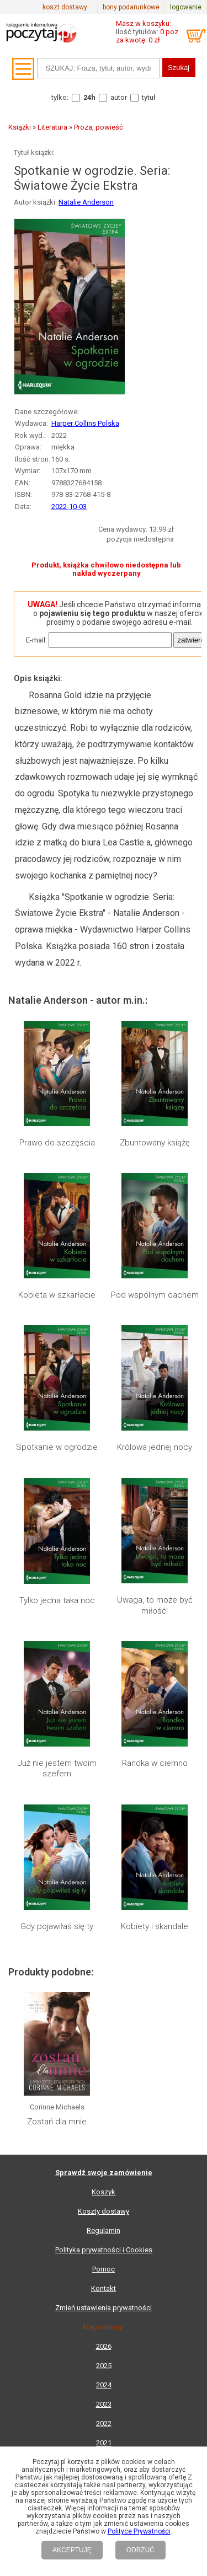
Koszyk (103, 2192)
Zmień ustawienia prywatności (103, 2308)
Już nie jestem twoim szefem (57, 1768)
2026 (104, 2346)
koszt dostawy (65, 7)
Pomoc (103, 2269)
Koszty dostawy (103, 2211)
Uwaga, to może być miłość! (155, 1605)
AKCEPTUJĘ (72, 2550)
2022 (104, 2423)
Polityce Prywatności (139, 2531)
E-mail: (36, 640)
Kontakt (103, 2288)
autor (118, 97)
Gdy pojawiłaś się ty (56, 1926)
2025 (104, 2365)
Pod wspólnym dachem (155, 1295)
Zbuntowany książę (155, 1143)
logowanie (185, 7)
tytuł (149, 97)
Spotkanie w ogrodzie (57, 1447)
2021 (104, 2443)
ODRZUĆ (140, 2550)
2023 (104, 2404)
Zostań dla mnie (57, 2122)
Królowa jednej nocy (154, 1447)
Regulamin (103, 2230)
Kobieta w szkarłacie (56, 1295)
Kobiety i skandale (154, 1926)
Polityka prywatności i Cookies (103, 2250)
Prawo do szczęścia (57, 1143)
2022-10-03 (69, 506)
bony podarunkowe (131, 7)
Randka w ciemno (155, 1763)
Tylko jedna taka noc (57, 1600)
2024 (104, 2385)
